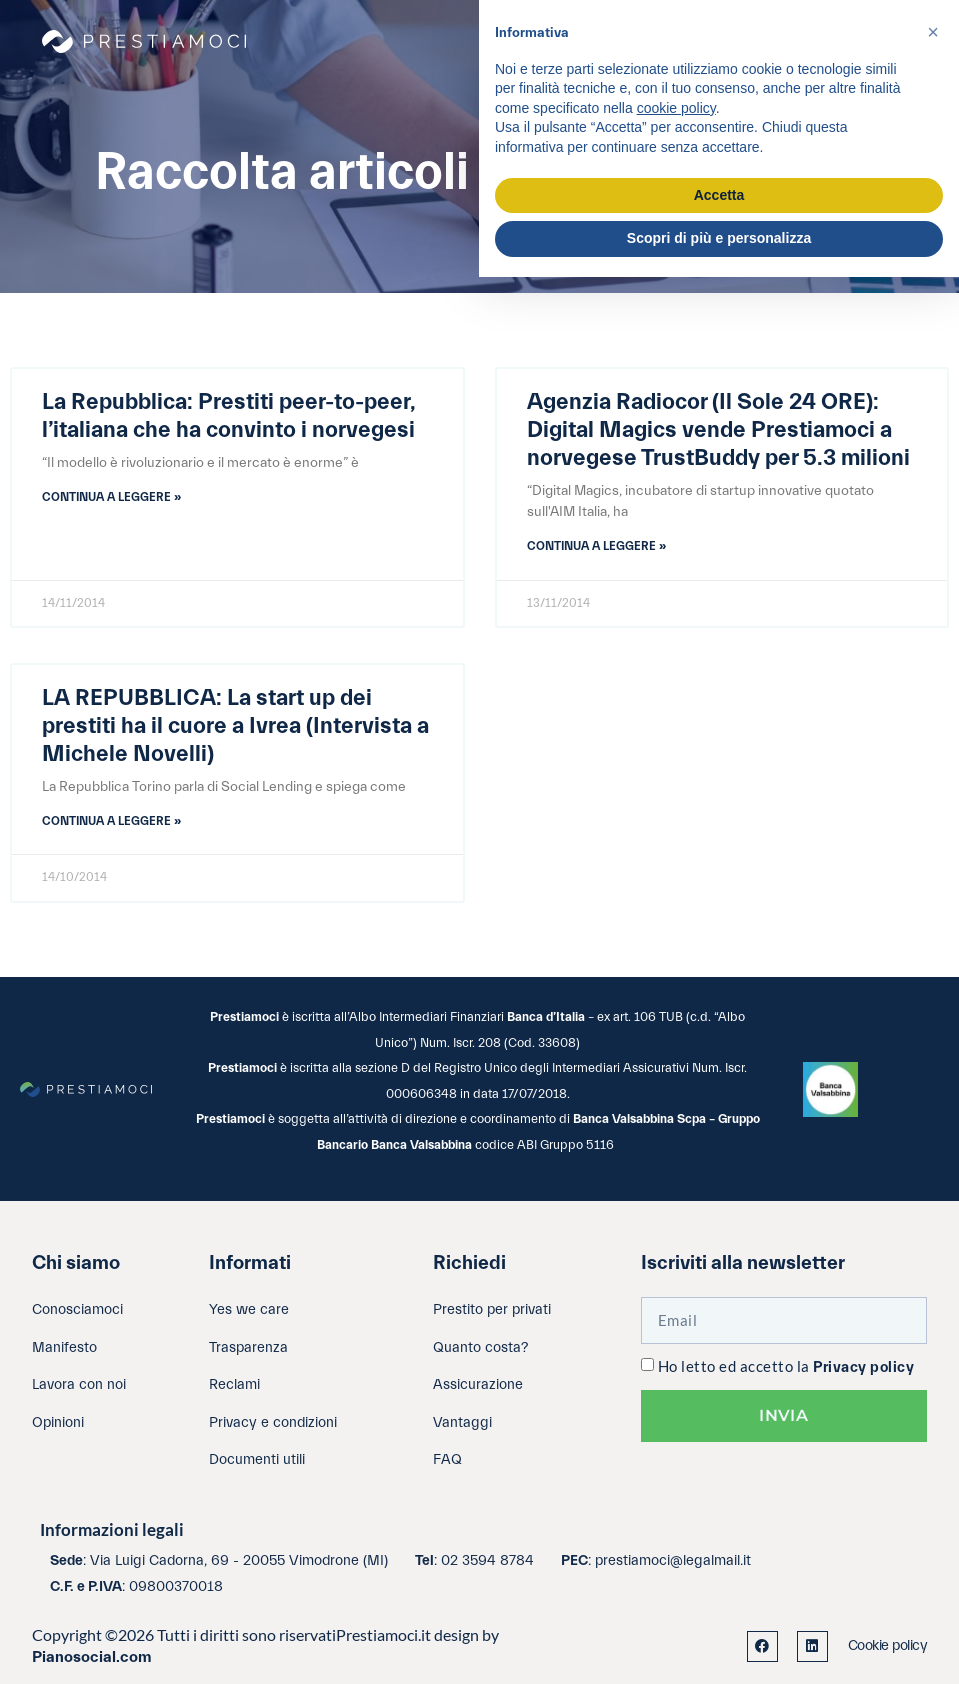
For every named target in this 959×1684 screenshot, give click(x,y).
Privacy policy (863, 1367)
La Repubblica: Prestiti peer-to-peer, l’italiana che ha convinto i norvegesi (229, 416)
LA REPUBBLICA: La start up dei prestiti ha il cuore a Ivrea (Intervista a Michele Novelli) (235, 726)
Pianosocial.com (92, 1657)
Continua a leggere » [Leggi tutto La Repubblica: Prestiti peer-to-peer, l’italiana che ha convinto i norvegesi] (111, 497)
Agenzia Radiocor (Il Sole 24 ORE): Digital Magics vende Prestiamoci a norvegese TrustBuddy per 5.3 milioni (718, 430)
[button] (933, 32)
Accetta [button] (719, 195)
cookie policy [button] (676, 108)
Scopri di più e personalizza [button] (719, 238)
